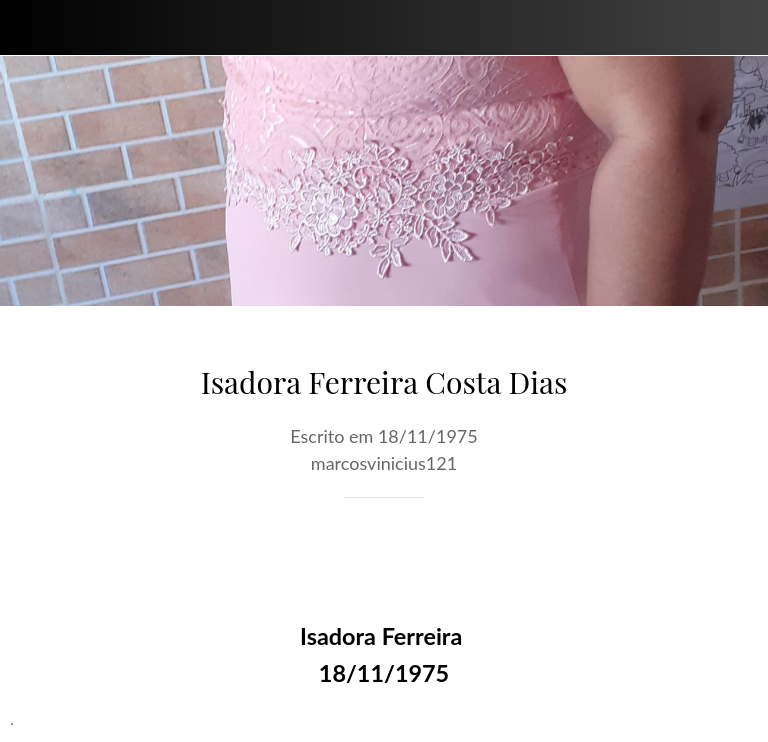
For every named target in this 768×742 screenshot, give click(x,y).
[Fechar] (28, 28)
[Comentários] (734, 558)
